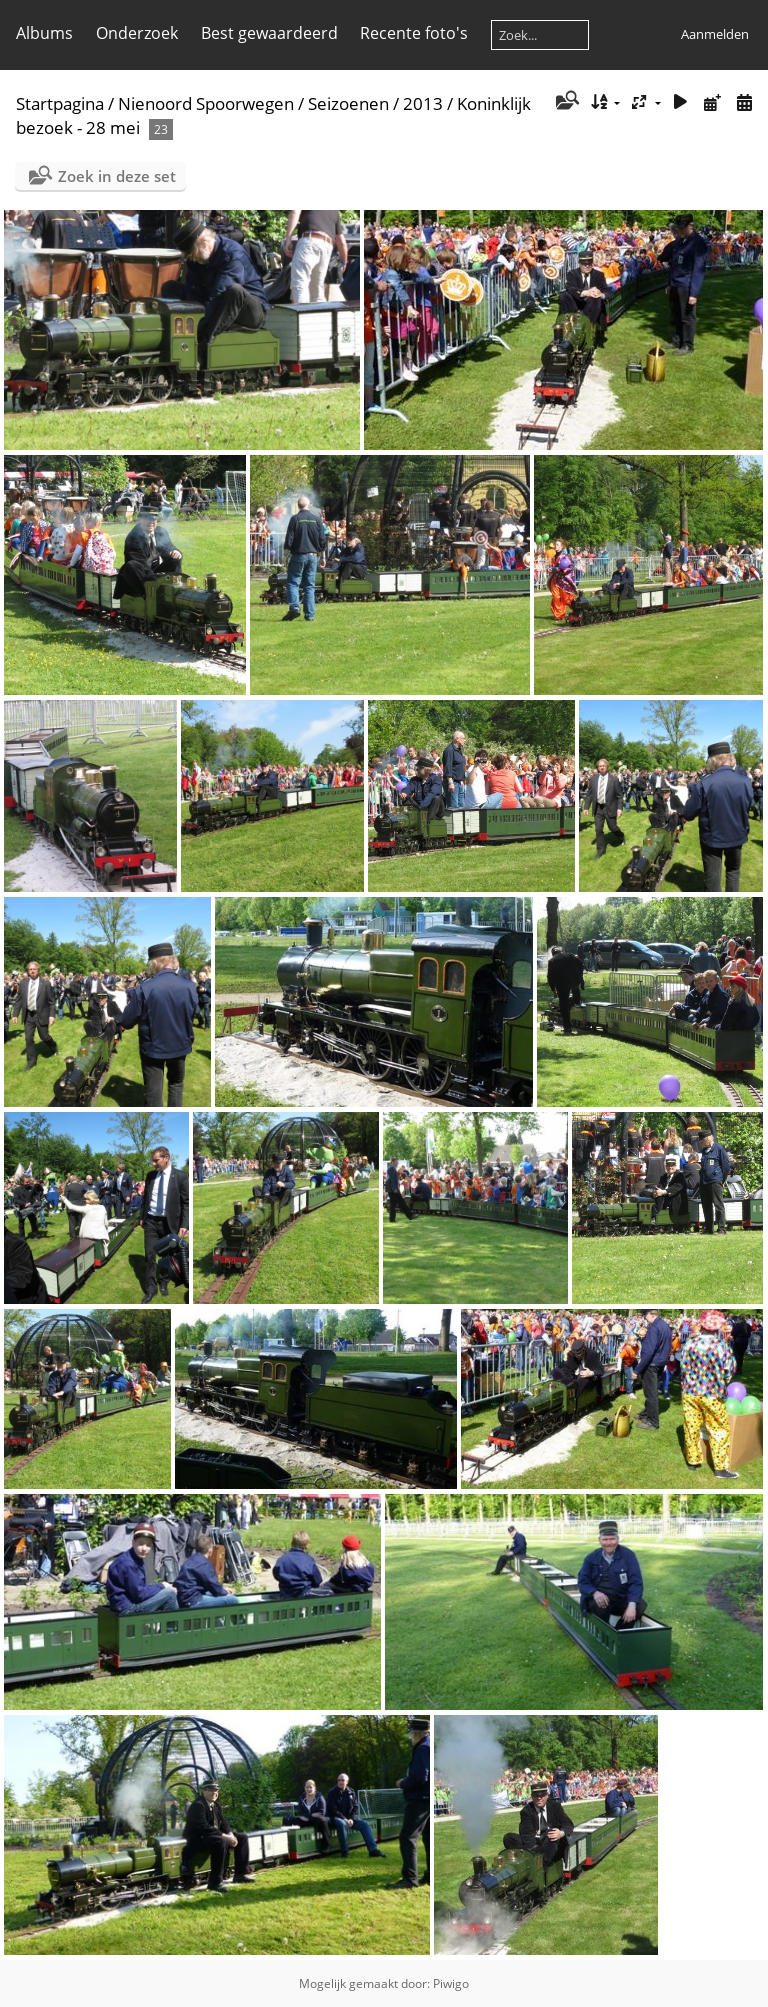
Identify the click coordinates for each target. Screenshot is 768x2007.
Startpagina (60, 103)
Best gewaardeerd (269, 33)
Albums (44, 33)
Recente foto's (414, 33)
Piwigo (451, 1983)
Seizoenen (348, 103)
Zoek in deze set (117, 176)
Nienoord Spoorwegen (206, 103)
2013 (423, 103)
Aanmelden (715, 34)
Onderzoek (137, 33)
